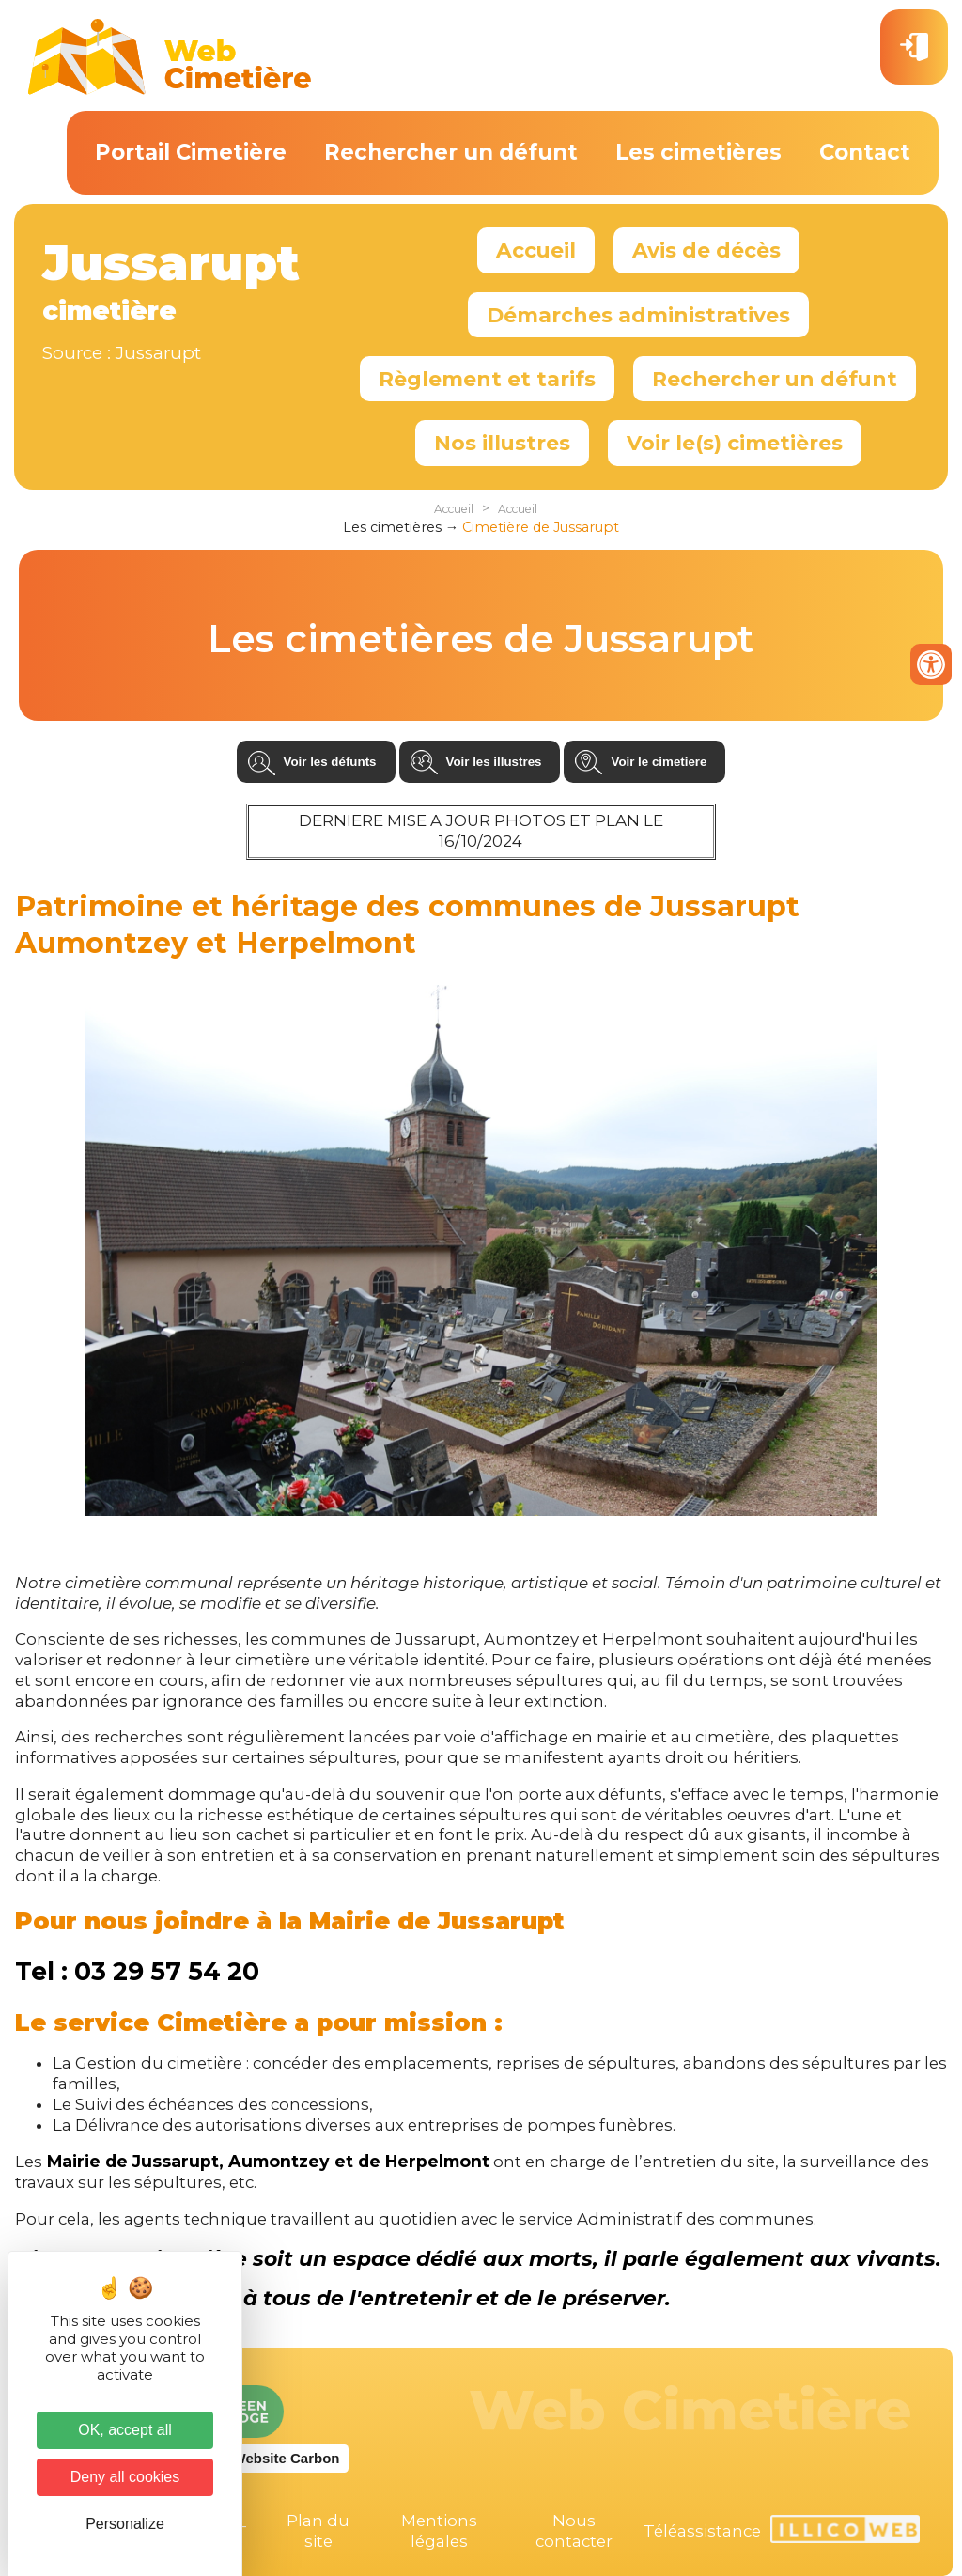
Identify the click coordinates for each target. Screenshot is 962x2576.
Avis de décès (706, 250)
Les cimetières (698, 152)
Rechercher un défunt (451, 152)
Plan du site (318, 2531)
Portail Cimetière (191, 152)
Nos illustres (502, 442)
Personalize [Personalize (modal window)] (124, 2524)
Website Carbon (286, 2458)
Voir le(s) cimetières (735, 442)
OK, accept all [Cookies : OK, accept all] (125, 2430)
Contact (864, 152)
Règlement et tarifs (487, 379)
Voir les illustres (494, 762)
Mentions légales (439, 2531)
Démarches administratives (638, 315)
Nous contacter (574, 2531)
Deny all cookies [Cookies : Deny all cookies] (125, 2477)
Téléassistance (702, 2530)
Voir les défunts (330, 762)
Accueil (536, 250)
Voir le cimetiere (658, 762)
